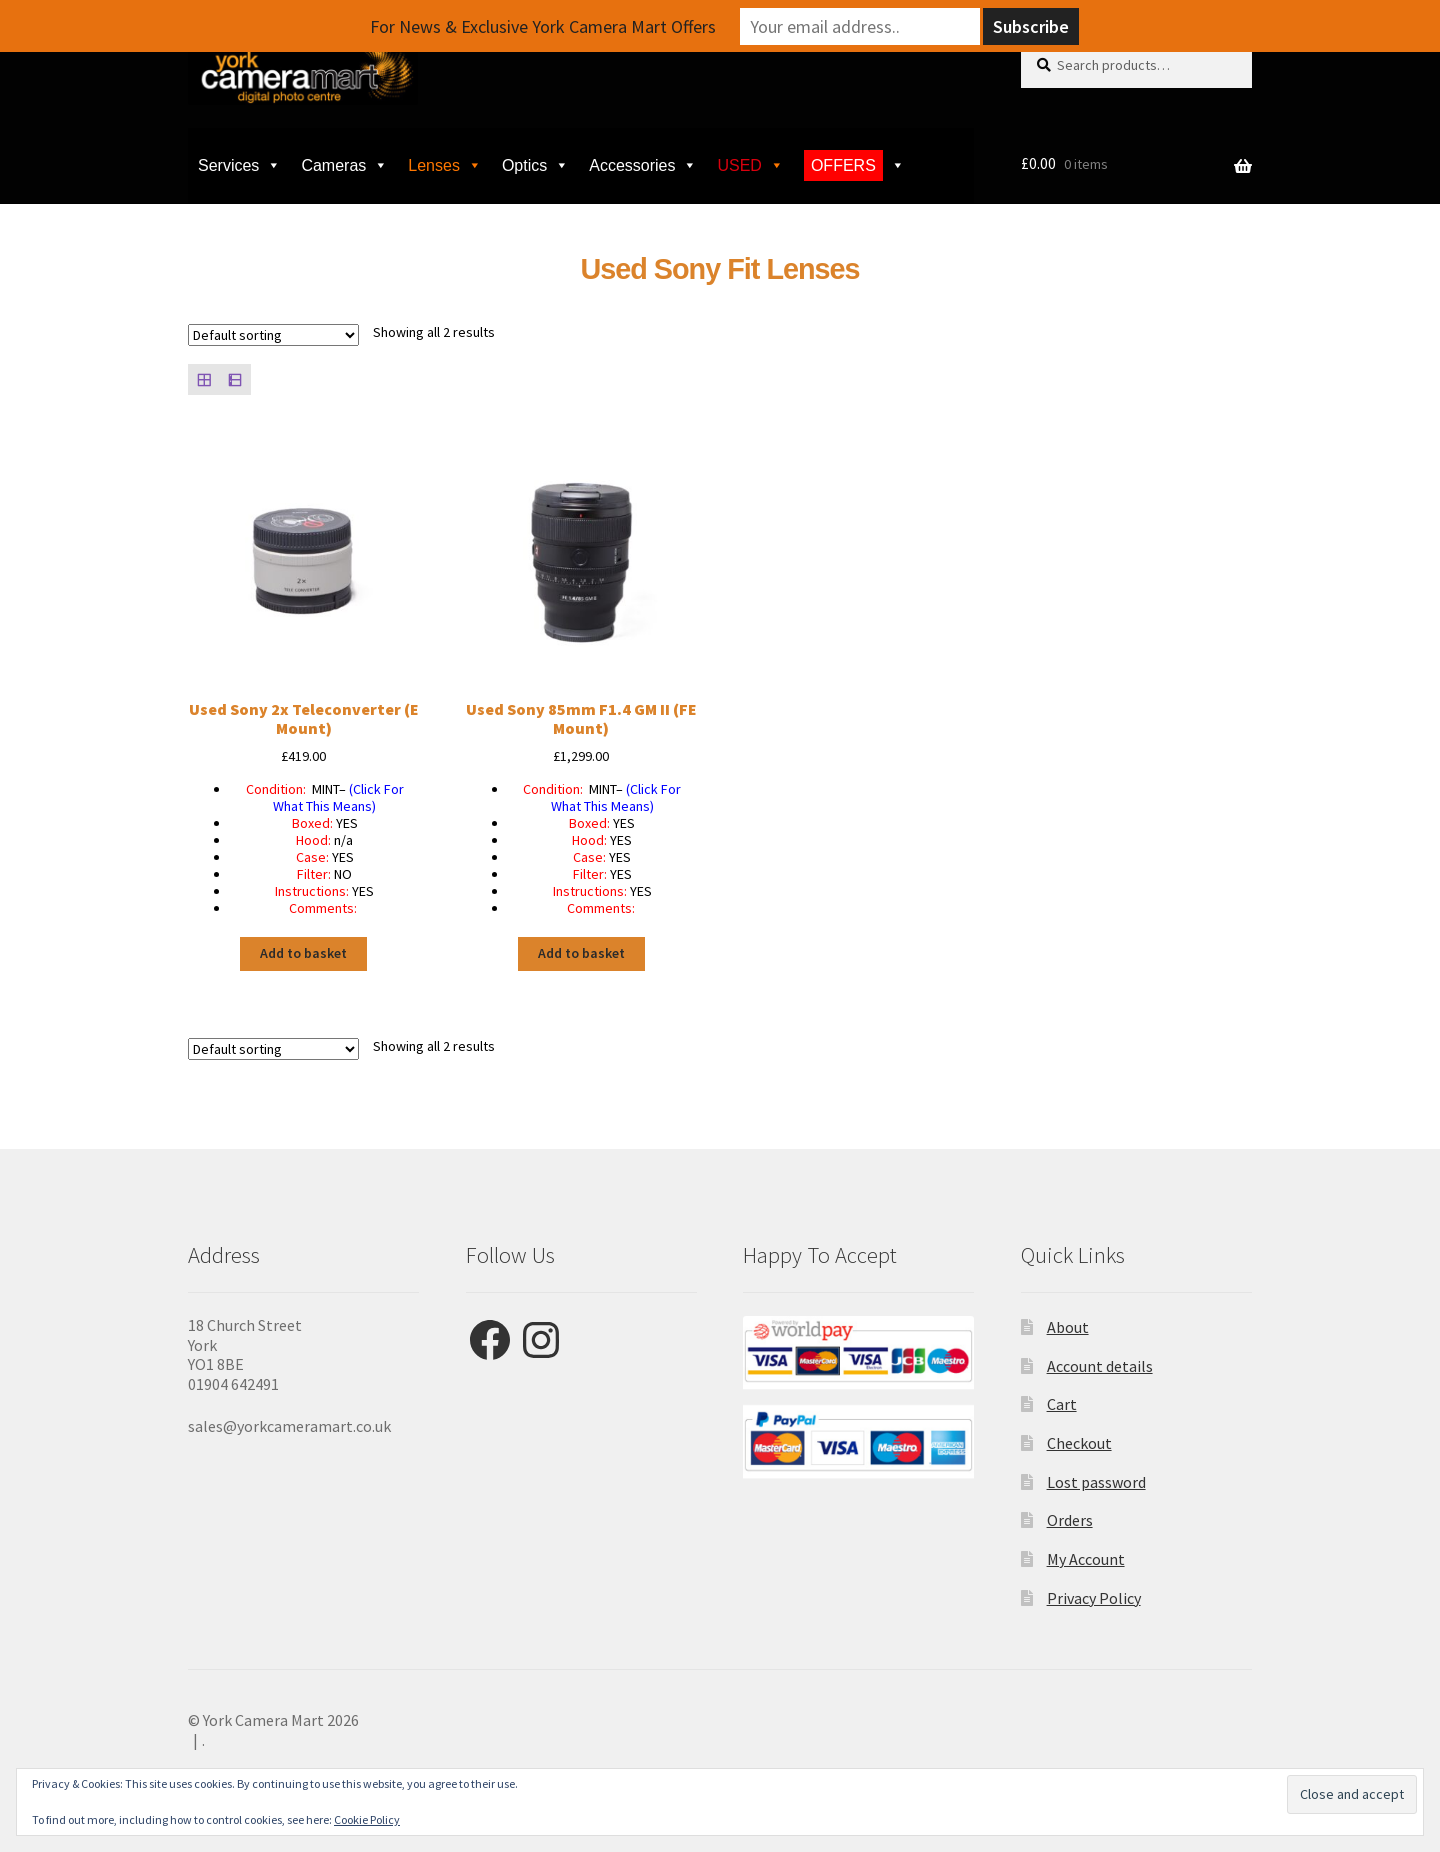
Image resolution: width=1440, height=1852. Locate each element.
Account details (1100, 1366)
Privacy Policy (1094, 1598)
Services (239, 165)
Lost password (1096, 1482)
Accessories (643, 165)
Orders (1070, 1520)
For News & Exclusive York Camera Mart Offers (543, 26)
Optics (535, 165)
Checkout (1079, 1443)
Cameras (344, 165)
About (1068, 1327)
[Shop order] (273, 335)
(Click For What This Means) (338, 797)
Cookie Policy (367, 1819)
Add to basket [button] (303, 953)
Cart (1062, 1404)
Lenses (445, 165)
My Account (1086, 1559)
